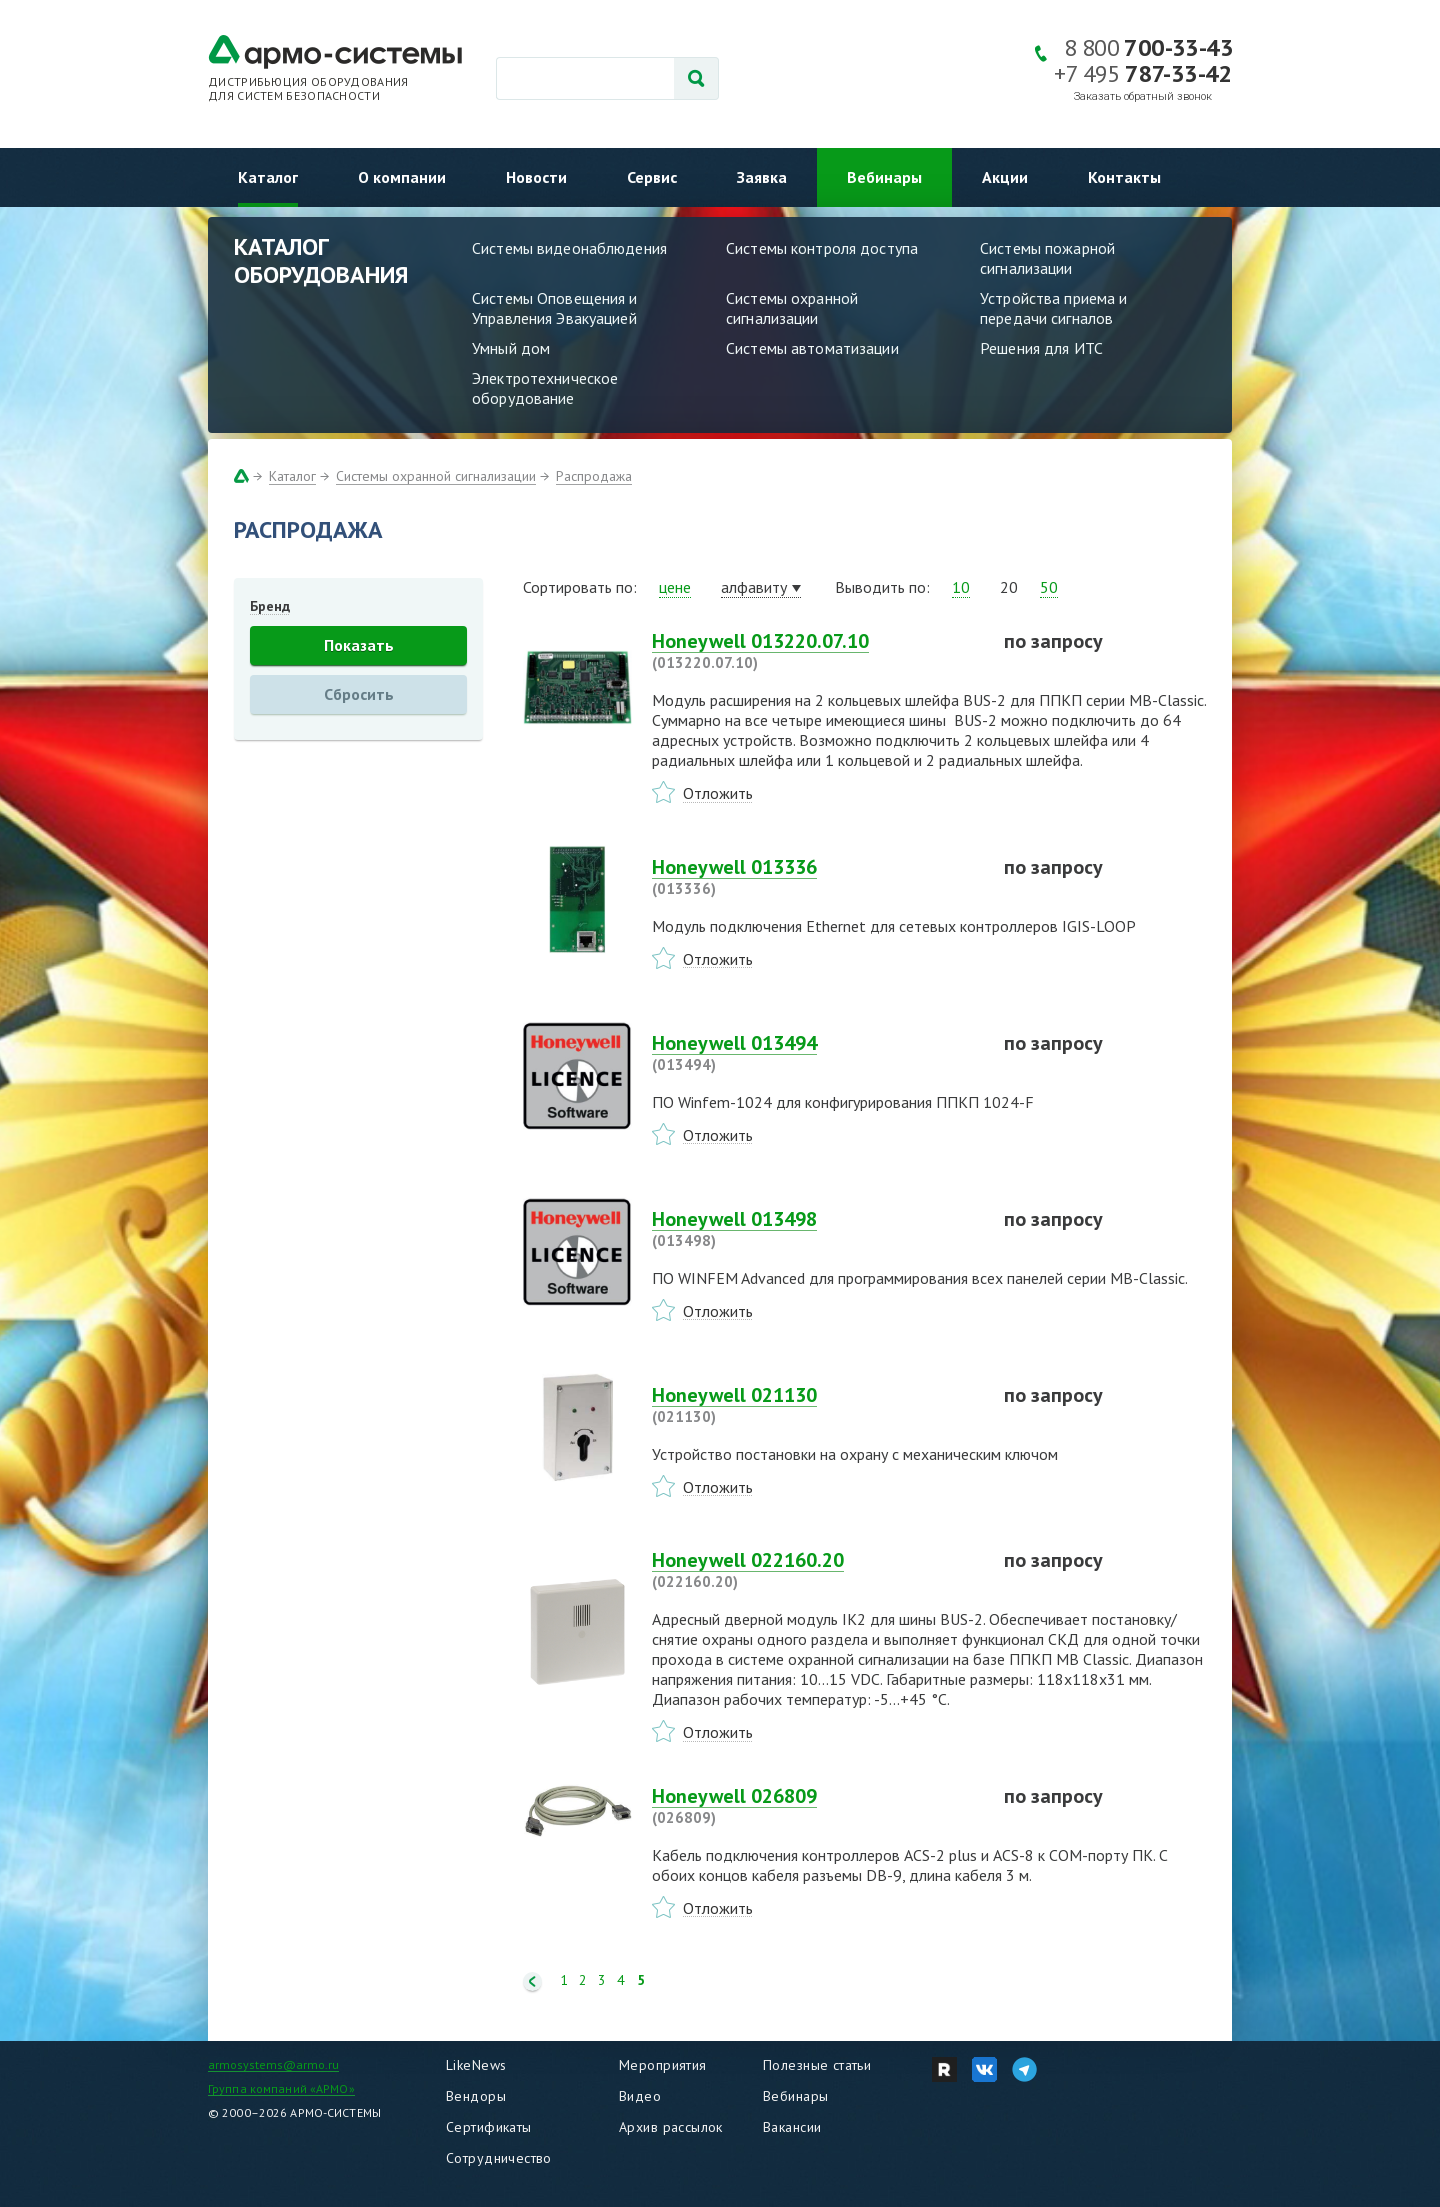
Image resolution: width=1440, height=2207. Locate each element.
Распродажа (594, 476)
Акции (1005, 177)
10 (961, 587)
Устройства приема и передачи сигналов (1053, 308)
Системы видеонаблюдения (569, 248)
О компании (402, 177)
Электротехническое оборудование (545, 388)
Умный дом (511, 348)
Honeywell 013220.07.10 (816, 651)
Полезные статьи (817, 2065)
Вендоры (476, 2096)
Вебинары (884, 177)
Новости (536, 177)
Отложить (718, 793)
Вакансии (792, 2127)
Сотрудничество (499, 2158)
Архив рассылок (671, 2127)
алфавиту (754, 587)
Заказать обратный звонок (1143, 96)
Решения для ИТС (1041, 348)
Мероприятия (663, 2065)
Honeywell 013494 (816, 1053)
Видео (640, 2096)
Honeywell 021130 (816, 1405)
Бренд (270, 606)
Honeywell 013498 (816, 1229)
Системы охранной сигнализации (792, 308)
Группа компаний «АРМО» (281, 2088)
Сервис (652, 177)
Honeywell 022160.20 (816, 1570)
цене (675, 587)
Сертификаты (489, 2127)
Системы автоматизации (812, 348)
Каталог (268, 177)
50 (1049, 587)
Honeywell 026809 (816, 1806)
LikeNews (476, 2065)
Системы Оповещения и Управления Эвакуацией (555, 308)
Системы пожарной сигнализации (1047, 258)
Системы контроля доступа (822, 248)
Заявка (762, 177)
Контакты (1124, 177)
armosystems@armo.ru (273, 2064)
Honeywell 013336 (816, 877)
